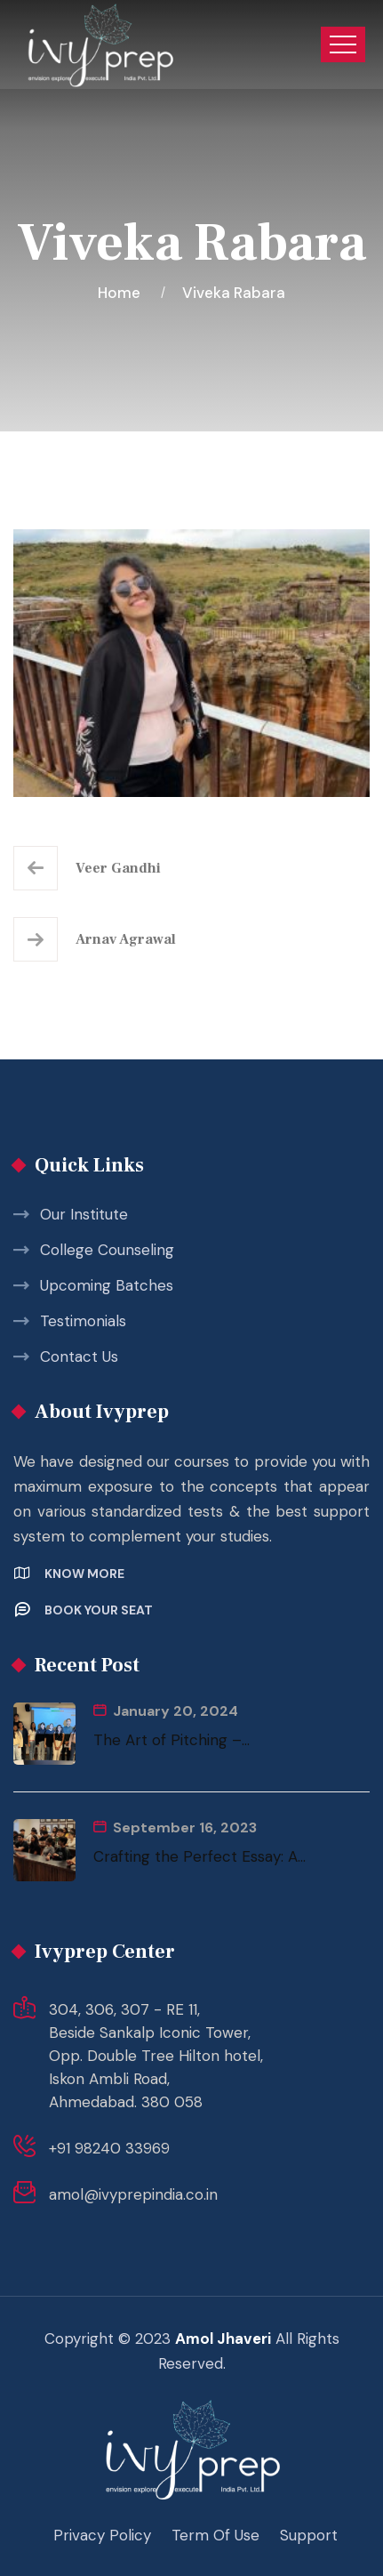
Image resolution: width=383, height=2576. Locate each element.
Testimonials (83, 1321)
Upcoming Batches (106, 1285)
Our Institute (84, 1214)
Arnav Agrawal (126, 939)
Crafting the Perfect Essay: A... (199, 1856)
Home (123, 292)
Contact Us (79, 1356)
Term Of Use (215, 2535)
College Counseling (107, 1250)
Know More (84, 1574)
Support (309, 2535)
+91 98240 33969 (109, 2148)
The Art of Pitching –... (171, 1740)
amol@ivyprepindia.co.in (133, 2194)
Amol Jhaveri (223, 2338)
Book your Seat (98, 1610)
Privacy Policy (102, 2535)
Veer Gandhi (118, 868)
